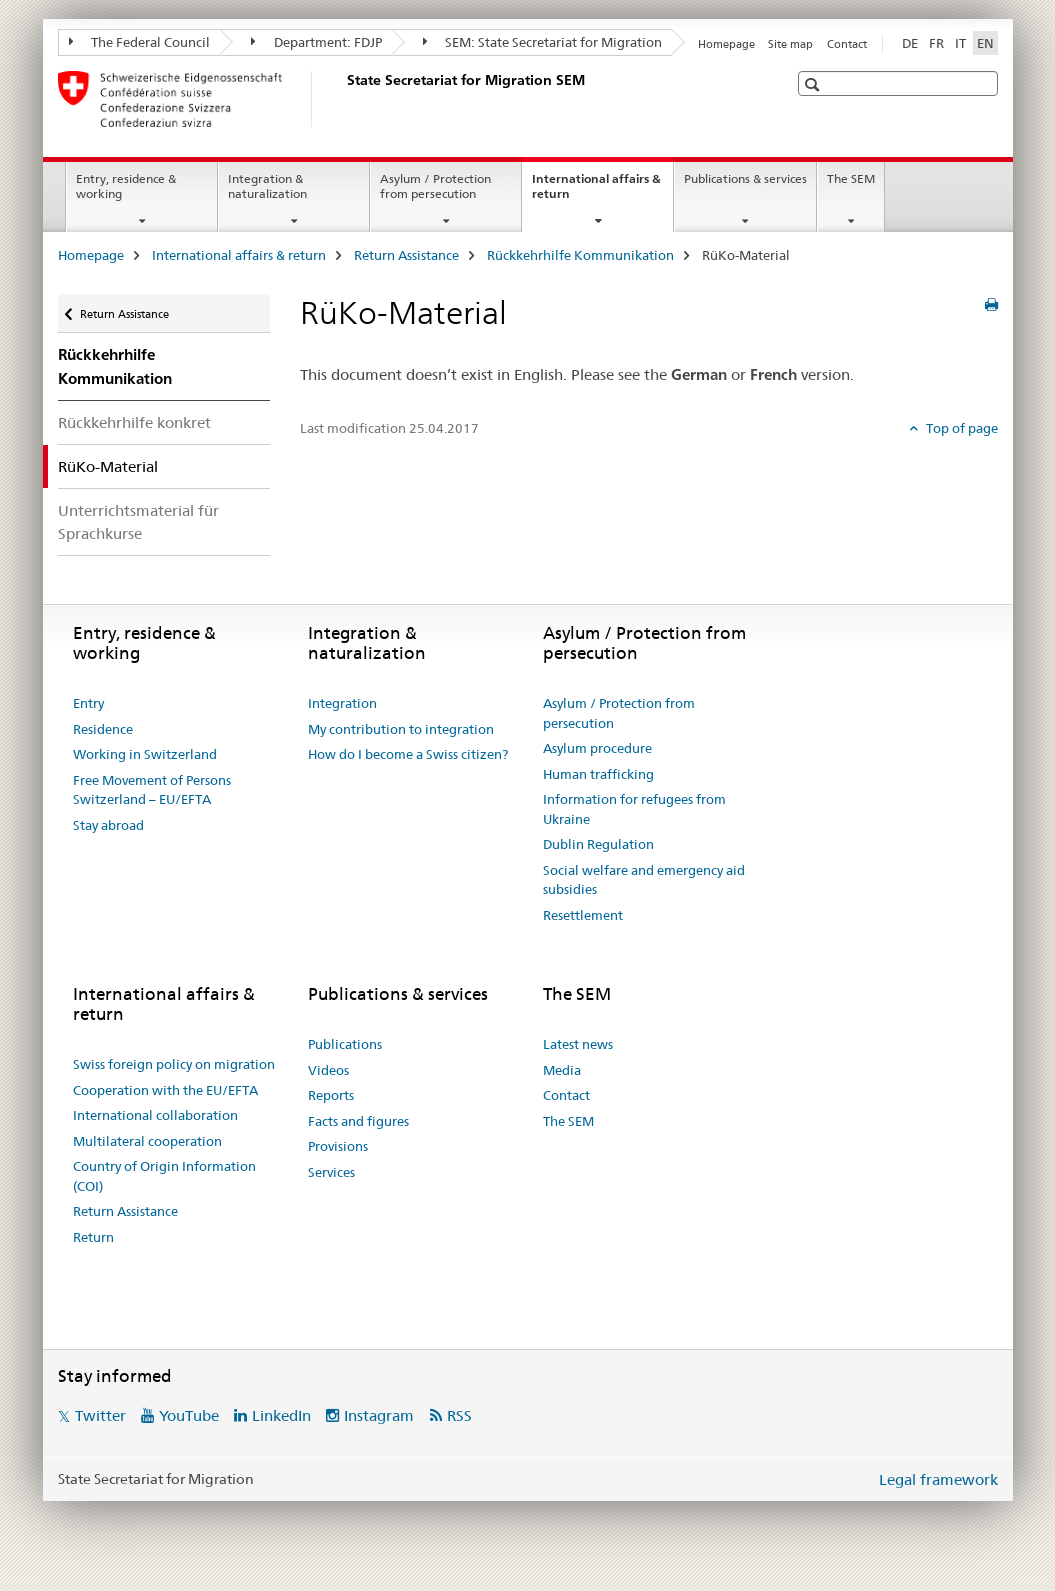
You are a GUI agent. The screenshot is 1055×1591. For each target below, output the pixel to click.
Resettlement (583, 915)
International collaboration (155, 1115)
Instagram (379, 1415)
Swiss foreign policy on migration (174, 1064)
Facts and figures (358, 1121)
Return (93, 1237)
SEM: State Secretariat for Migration (543, 42)
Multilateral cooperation (147, 1141)
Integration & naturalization (267, 186)
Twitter (100, 1415)
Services (331, 1172)
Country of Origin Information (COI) (164, 1176)
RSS (459, 1415)
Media (562, 1070)
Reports (331, 1095)
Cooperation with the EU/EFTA (165, 1090)
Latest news (578, 1044)
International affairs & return (596, 193)
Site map (790, 44)
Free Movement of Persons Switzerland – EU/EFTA (152, 790)
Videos (328, 1070)
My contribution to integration (401, 729)
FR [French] (936, 43)
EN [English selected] (985, 43)
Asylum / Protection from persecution (435, 186)
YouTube (189, 1415)
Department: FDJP (316, 42)
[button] (814, 84)
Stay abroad (108, 825)
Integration (342, 703)
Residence (103, 729)
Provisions (338, 1146)
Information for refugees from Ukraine (634, 809)
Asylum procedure (597, 748)
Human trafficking (598, 774)
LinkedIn (281, 1415)
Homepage (726, 44)
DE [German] (910, 43)
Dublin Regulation (598, 844)
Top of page (960, 428)
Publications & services (745, 178)
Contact (847, 44)
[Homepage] (343, 99)
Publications (345, 1044)
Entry (88, 703)
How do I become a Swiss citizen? (408, 754)
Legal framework (938, 1479)
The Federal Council (140, 42)
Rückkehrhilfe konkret (134, 422)
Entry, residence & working (126, 186)
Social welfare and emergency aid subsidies (644, 880)
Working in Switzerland (145, 754)
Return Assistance (406, 255)
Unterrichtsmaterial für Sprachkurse (138, 522)
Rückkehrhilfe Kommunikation (580, 255)
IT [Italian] (960, 43)
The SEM (851, 178)
